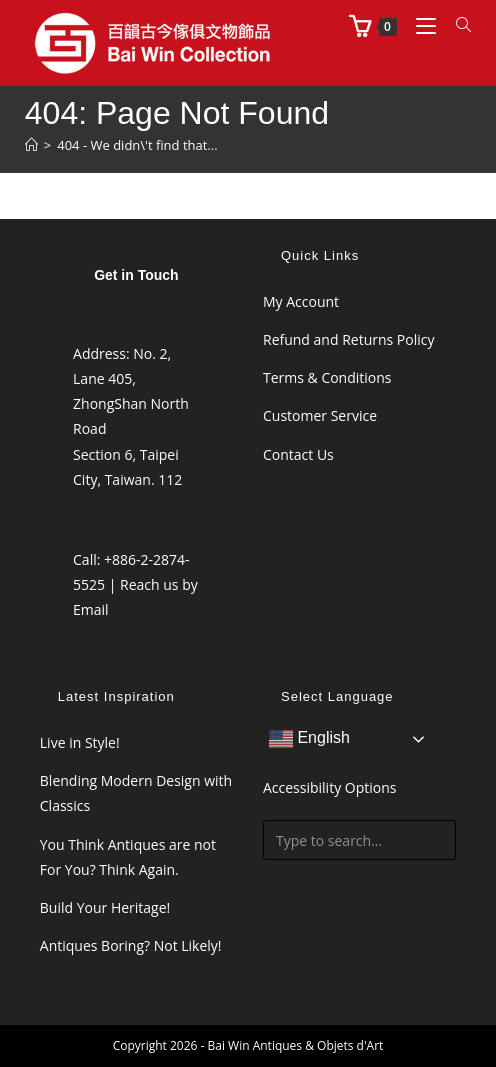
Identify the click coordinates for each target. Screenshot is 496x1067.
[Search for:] (456, 25)
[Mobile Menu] (421, 25)
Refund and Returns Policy (348, 339)
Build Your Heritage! (105, 907)
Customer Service (320, 415)
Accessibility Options (329, 787)
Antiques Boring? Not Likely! (131, 945)
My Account (301, 301)
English (309, 739)
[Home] (31, 145)
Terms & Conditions (327, 377)
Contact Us (298, 454)
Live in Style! (80, 742)
